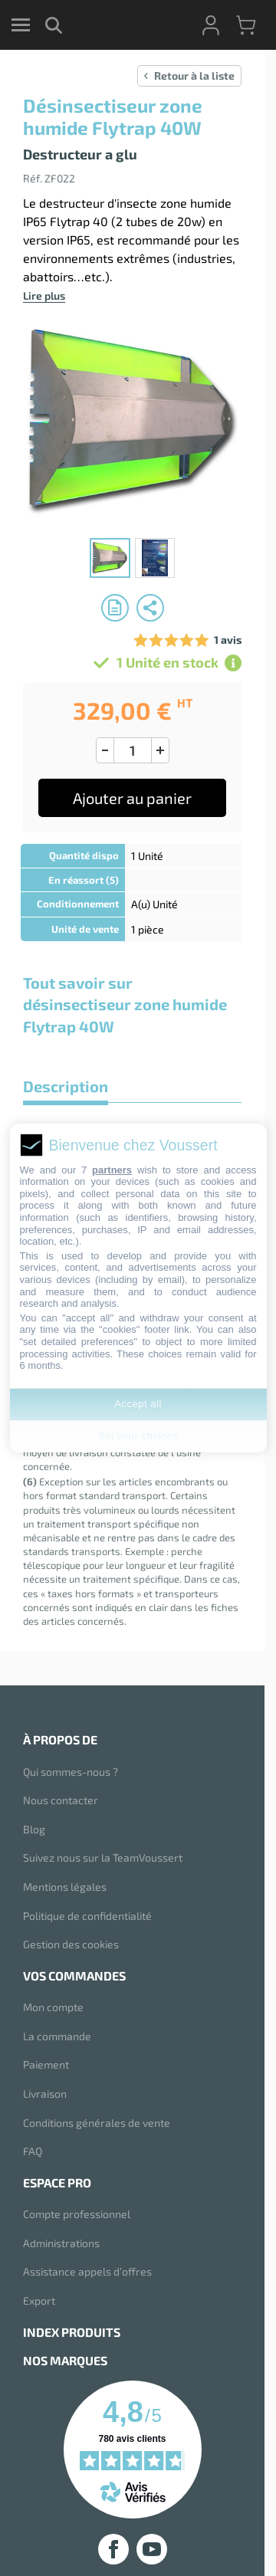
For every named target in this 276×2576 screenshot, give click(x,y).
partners (112, 1170)
